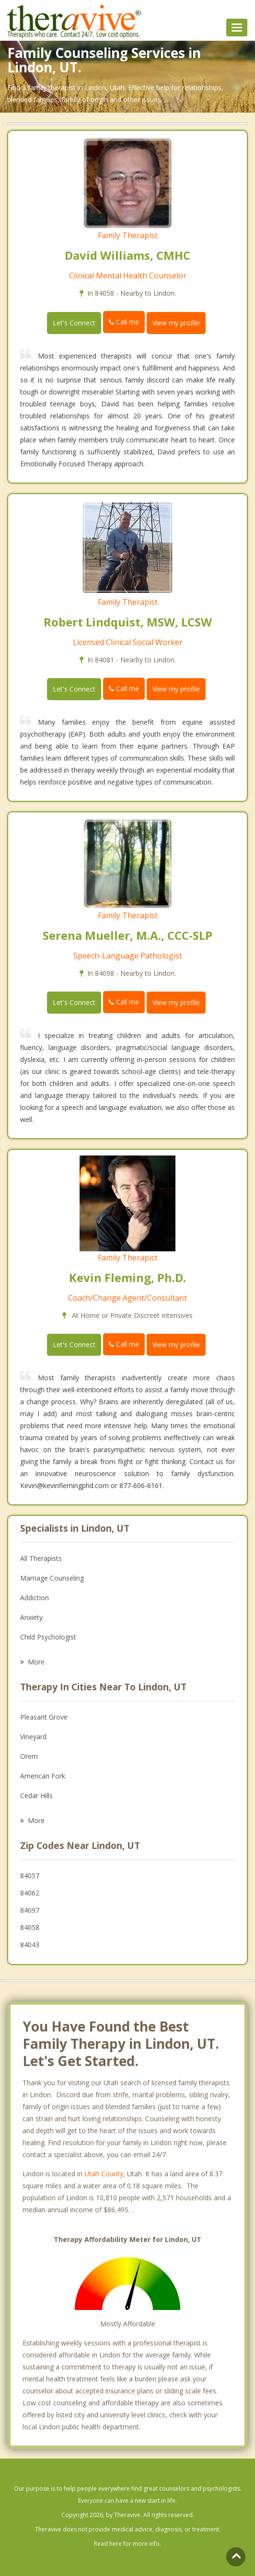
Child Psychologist (48, 1636)
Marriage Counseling (52, 1578)
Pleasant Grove (44, 1716)
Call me (124, 321)
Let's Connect (74, 322)
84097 (29, 1910)
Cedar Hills (36, 1795)
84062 (29, 1892)
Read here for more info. (127, 2544)
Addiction (34, 1597)
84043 (29, 1944)
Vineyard (33, 1736)
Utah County (103, 2173)
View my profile (176, 322)
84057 (29, 1875)
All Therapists (41, 1558)
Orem (29, 1756)
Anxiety (31, 1617)
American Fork (42, 1775)
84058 (29, 1927)
